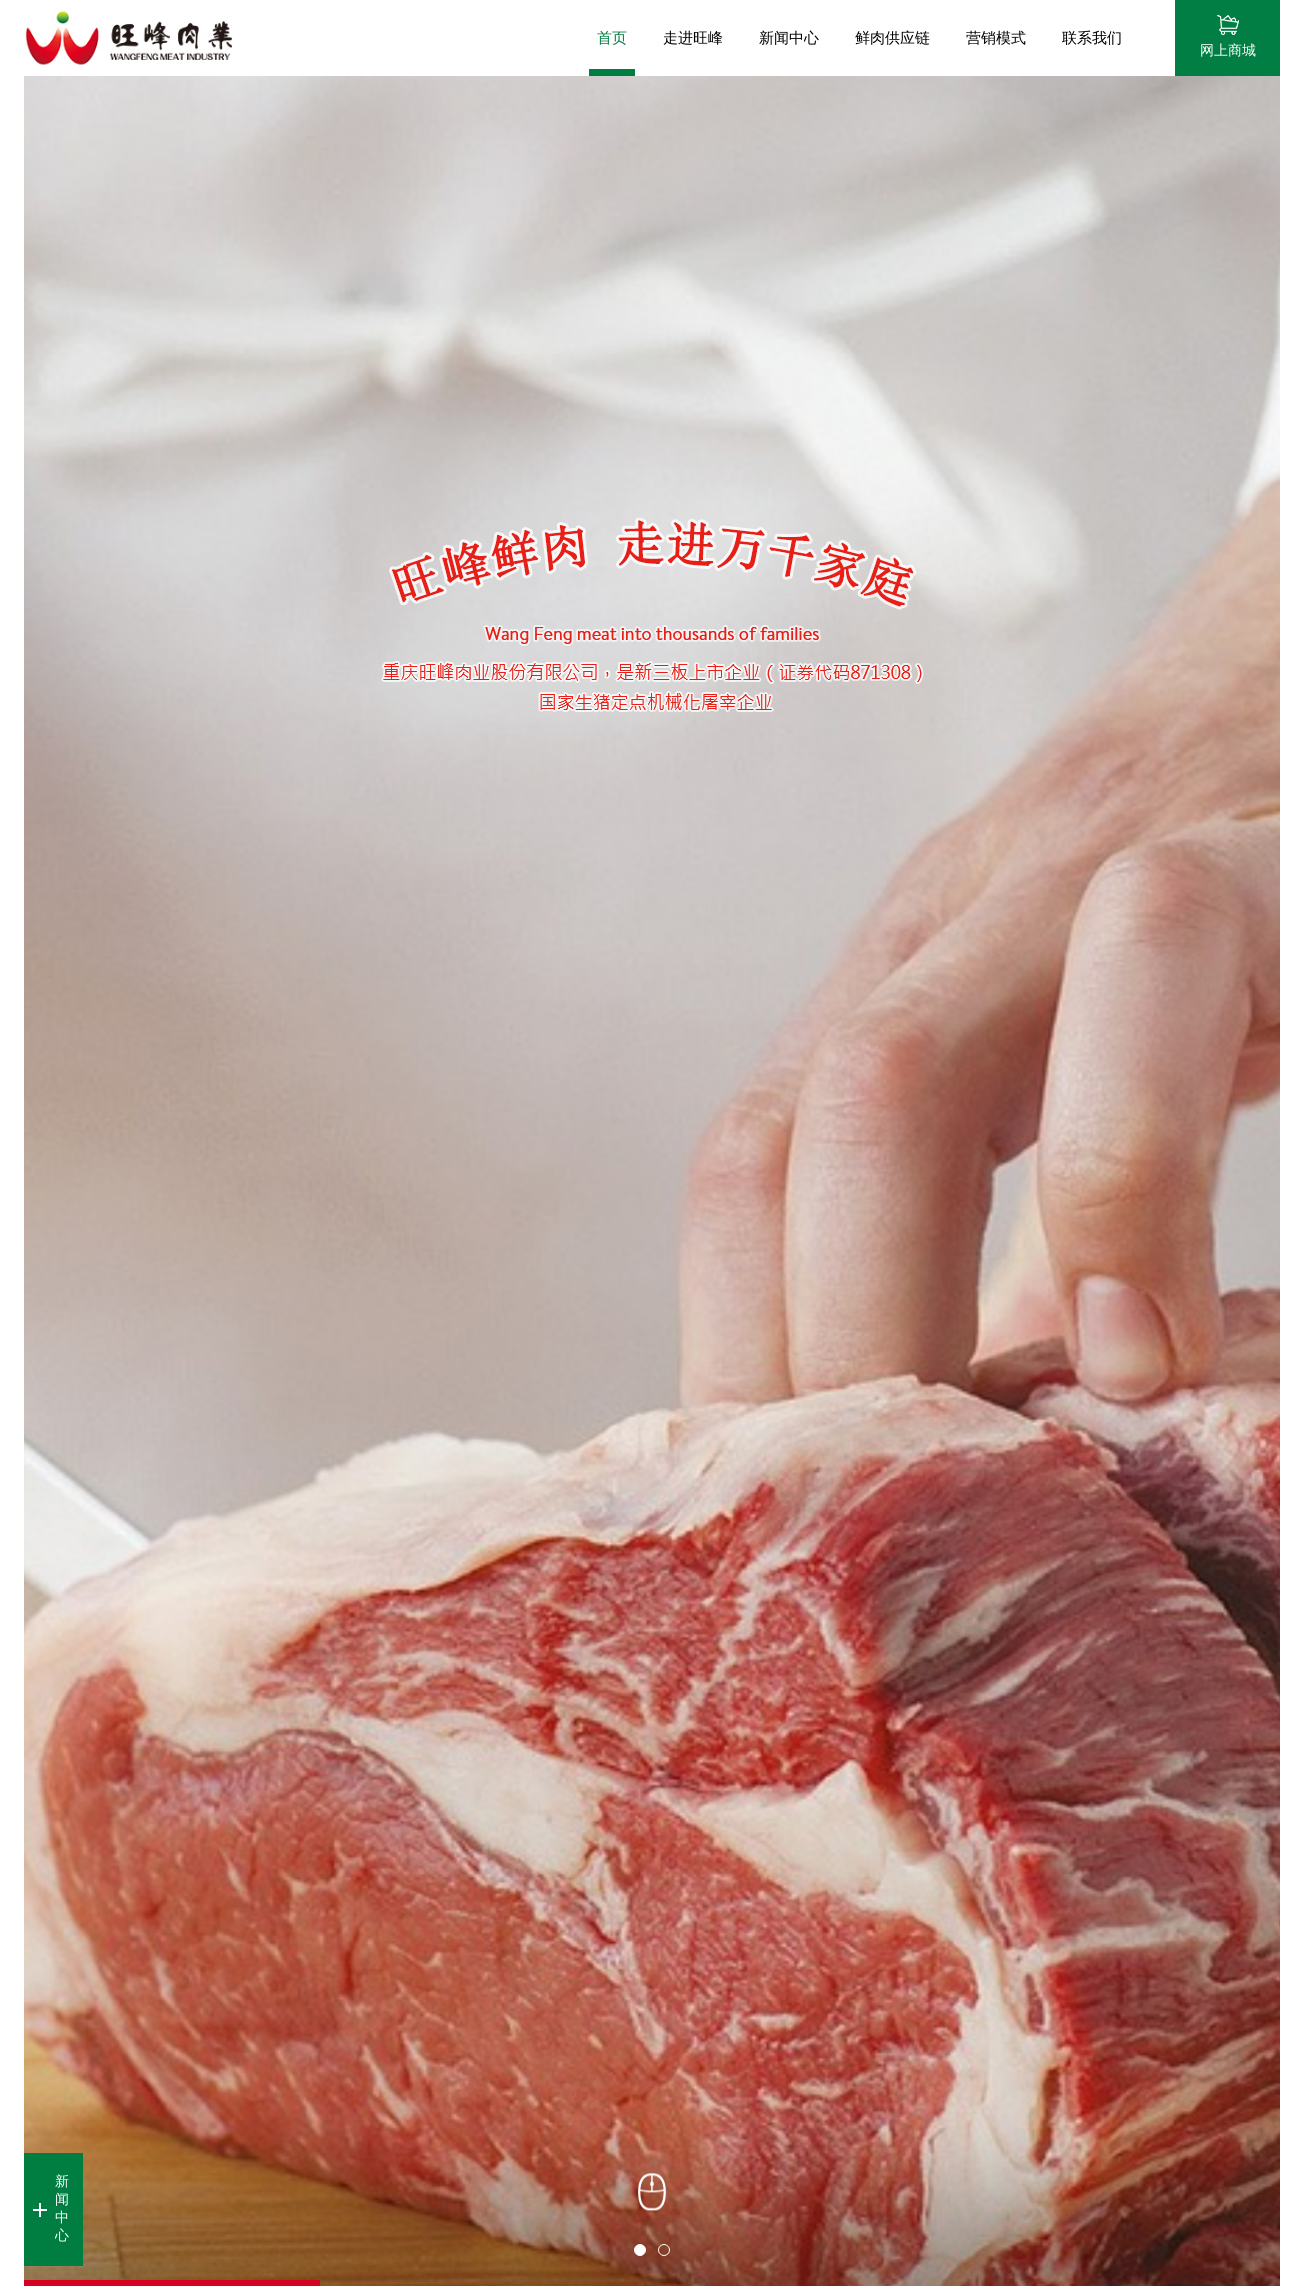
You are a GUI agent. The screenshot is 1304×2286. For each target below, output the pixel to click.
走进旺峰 (693, 37)
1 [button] (640, 2250)
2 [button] (664, 2250)
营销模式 (996, 37)
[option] (652, 1181)
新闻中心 (789, 37)
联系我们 (1092, 37)
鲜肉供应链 (892, 37)
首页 (612, 37)
